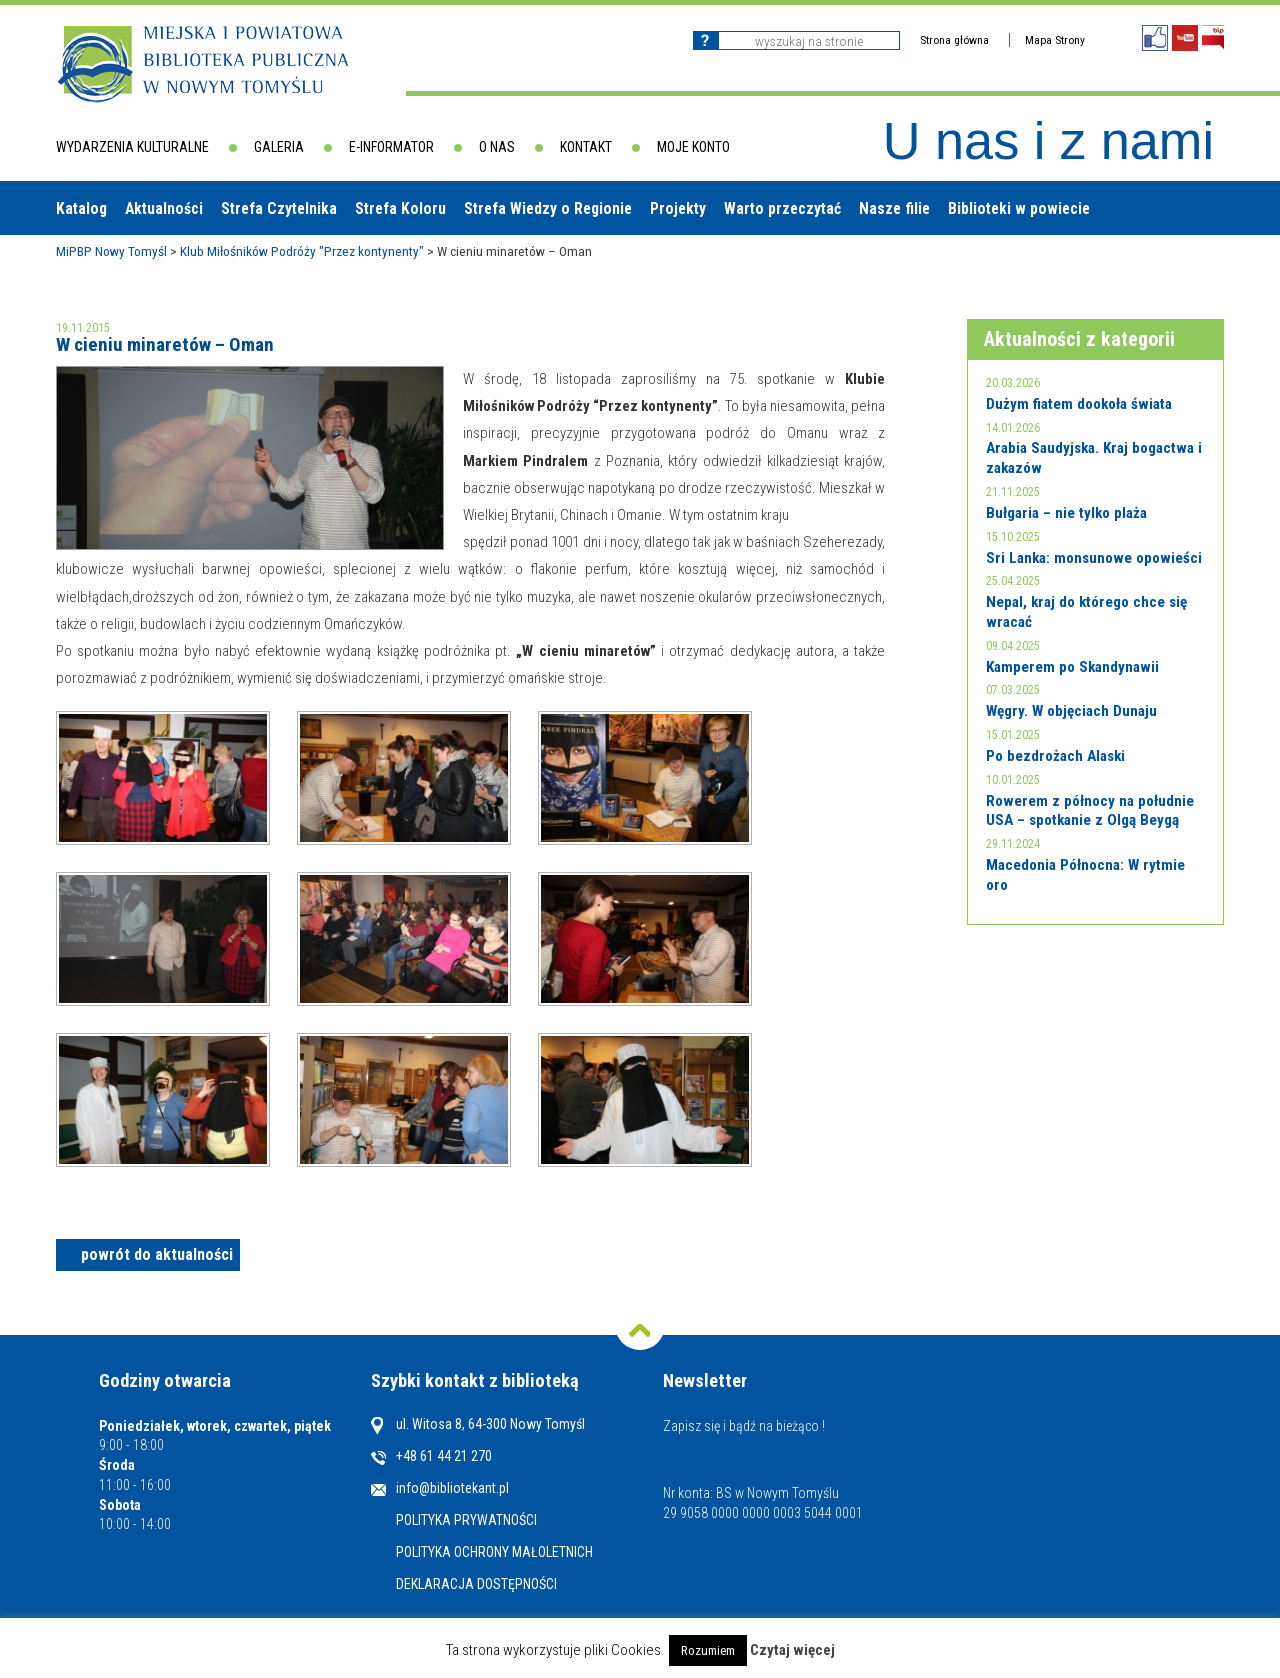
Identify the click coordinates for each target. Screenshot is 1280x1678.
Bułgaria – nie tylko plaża (1066, 513)
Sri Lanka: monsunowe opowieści (1094, 558)
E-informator (391, 147)
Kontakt (586, 147)
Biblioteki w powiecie (1019, 208)
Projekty (678, 208)
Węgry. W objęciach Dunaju (1071, 711)
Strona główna (954, 40)
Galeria (279, 147)
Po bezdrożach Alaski (1055, 756)
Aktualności (164, 208)
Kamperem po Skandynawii (1072, 667)
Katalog (81, 208)
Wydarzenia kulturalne (132, 147)
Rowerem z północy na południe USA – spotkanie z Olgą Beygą (1090, 811)
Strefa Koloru (400, 208)
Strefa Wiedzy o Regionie (548, 208)
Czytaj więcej (792, 1650)
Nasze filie (894, 208)
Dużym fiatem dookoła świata (1079, 404)
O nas (497, 147)
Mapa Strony (1055, 40)
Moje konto (693, 147)
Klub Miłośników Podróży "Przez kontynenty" (302, 251)
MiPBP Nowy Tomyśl (111, 251)
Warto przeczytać (782, 208)
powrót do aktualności (157, 1254)
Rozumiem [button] (708, 1650)
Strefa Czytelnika (279, 208)
